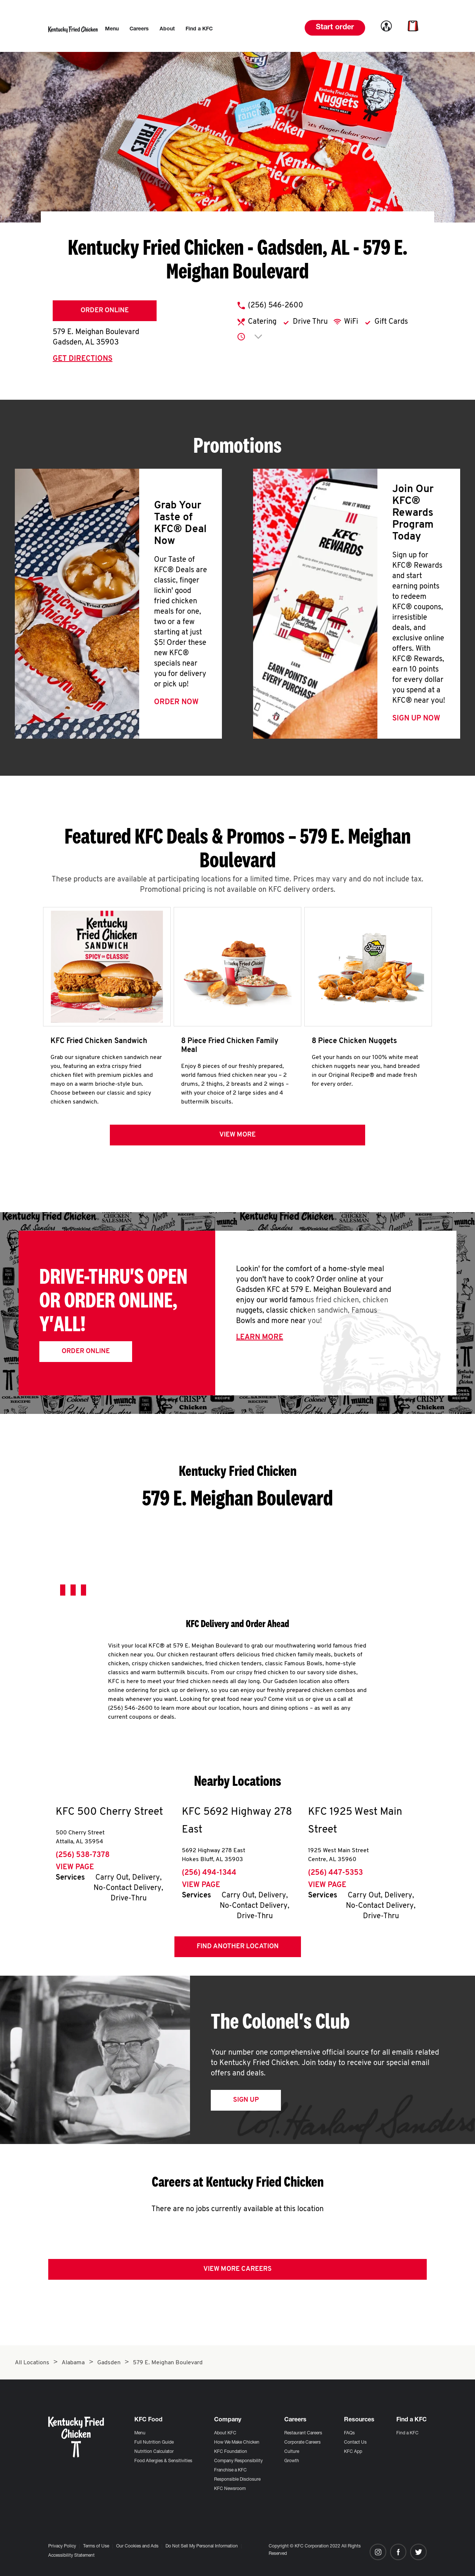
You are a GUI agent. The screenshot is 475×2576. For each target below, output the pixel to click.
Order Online (105, 310)
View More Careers (237, 2271)
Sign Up (246, 2102)
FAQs (349, 2433)
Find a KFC (407, 2433)
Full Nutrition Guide (154, 2442)
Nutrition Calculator (154, 2452)
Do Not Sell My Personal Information (202, 2546)
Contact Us (355, 2442)
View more (237, 1137)
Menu (139, 2433)
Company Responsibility (238, 2461)
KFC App (353, 2452)
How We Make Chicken (236, 2442)
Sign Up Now (416, 718)
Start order (335, 28)
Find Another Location (238, 1949)
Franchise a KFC (230, 2470)
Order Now (176, 702)
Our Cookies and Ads (137, 2546)
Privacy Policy (62, 2546)
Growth (291, 2461)
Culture (291, 2452)
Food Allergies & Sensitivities (163, 2461)
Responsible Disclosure (237, 2479)
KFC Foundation (230, 2452)
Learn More (259, 1340)
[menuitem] (112, 29)
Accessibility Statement (71, 2555)
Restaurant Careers (303, 2433)
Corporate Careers (302, 2442)
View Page (75, 1870)
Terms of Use (96, 2546)
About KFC (225, 2433)
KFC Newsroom (230, 2489)
